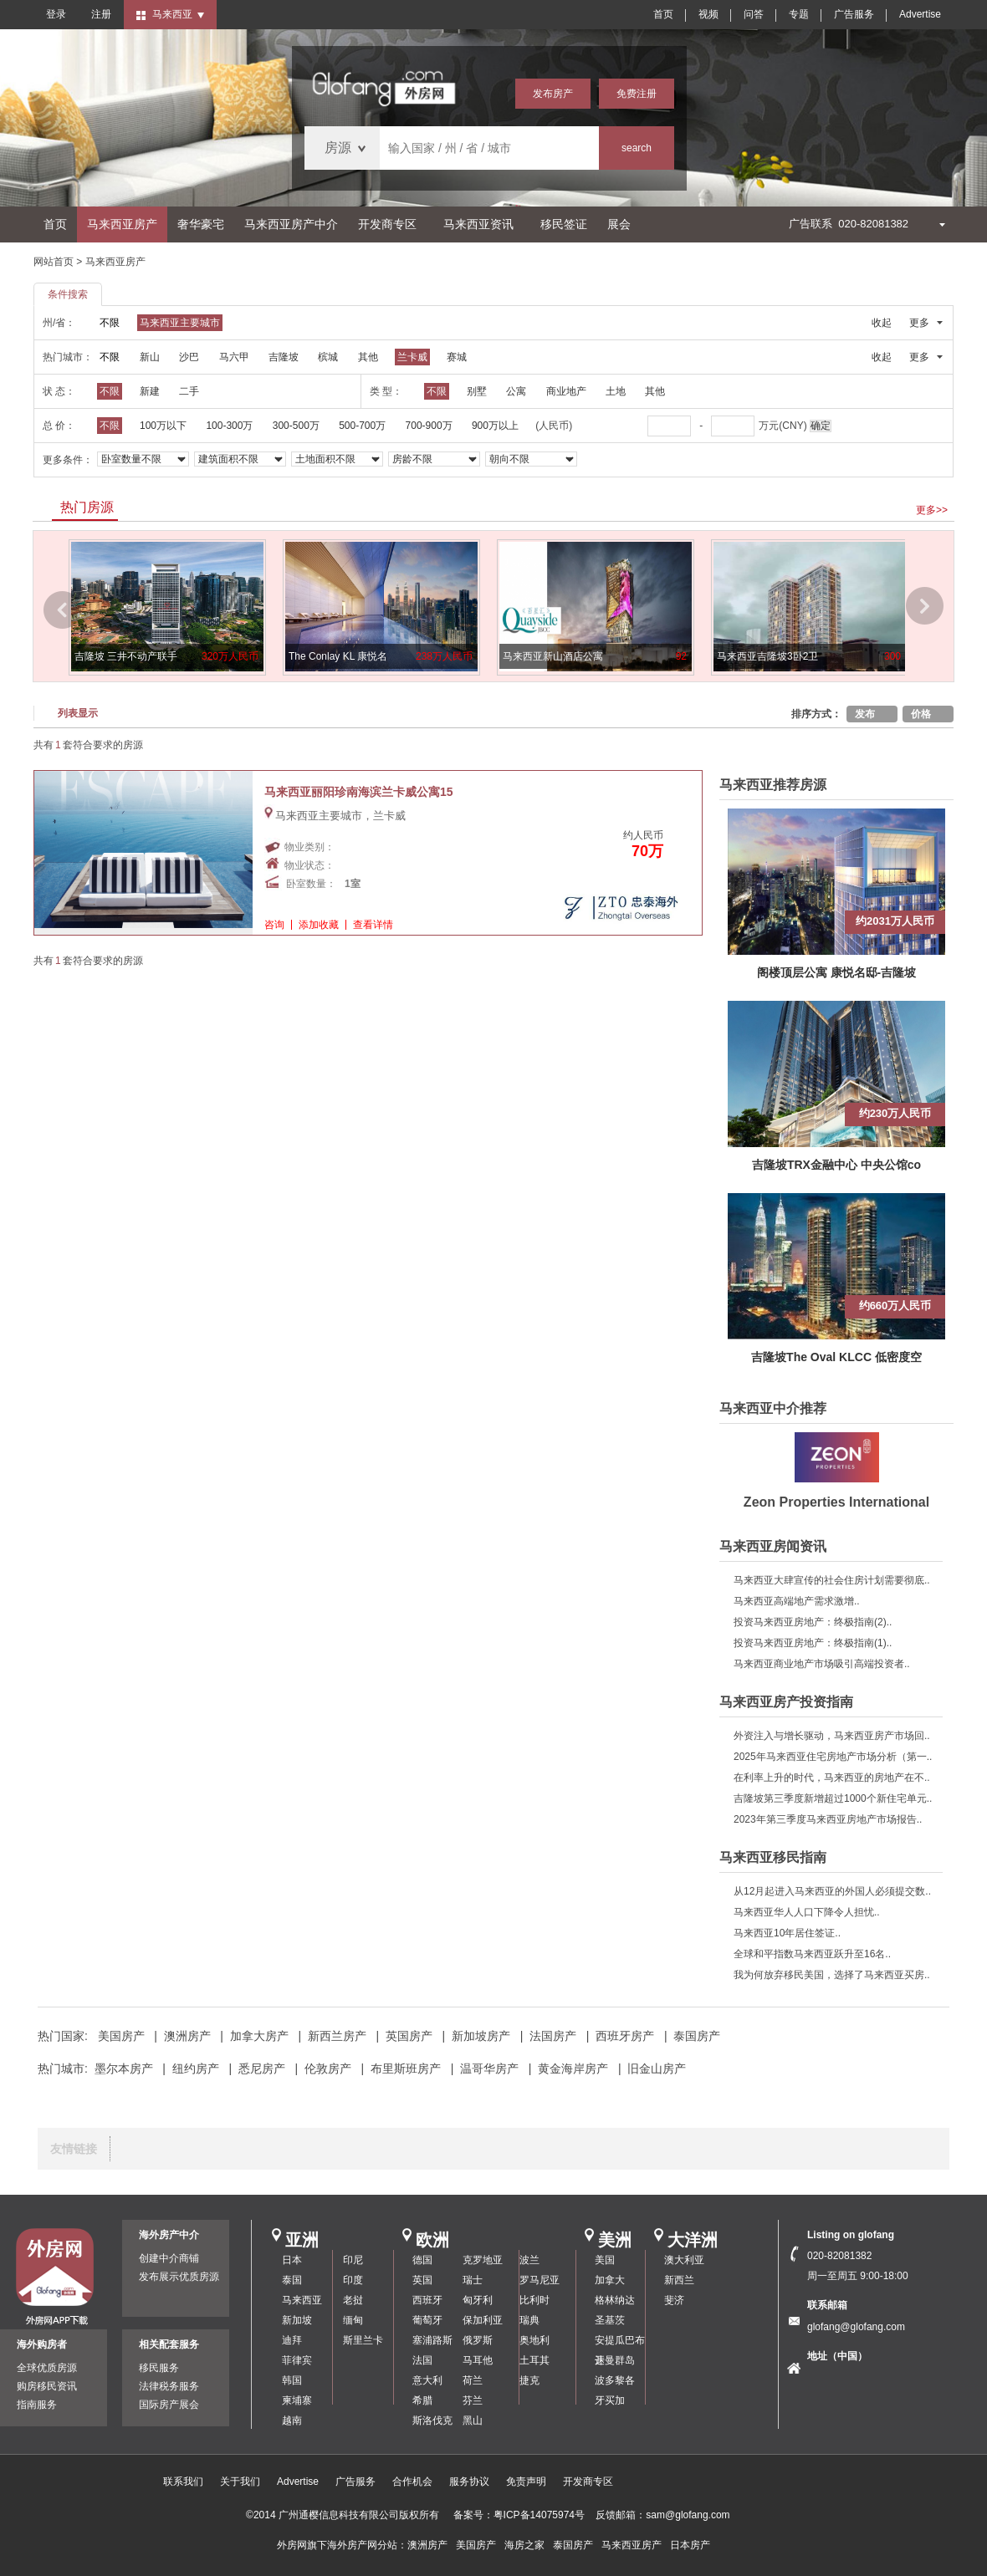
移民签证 (563, 224)
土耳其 (534, 2360)
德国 (422, 2260)
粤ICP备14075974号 (539, 2515)
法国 (422, 2360)
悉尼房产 (261, 2068)
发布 (865, 714)
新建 (150, 391)
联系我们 (183, 2481)
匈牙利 (478, 2300)
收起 (882, 323)
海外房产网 (352, 2545)
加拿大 (610, 2280)
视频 (708, 14)
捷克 (529, 2380)
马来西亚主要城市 (180, 323)
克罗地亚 (483, 2260)
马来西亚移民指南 (772, 1857)
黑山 (473, 2420)
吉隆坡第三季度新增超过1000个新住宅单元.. (833, 1798)
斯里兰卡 (363, 2340)
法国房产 (552, 2036)
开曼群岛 (615, 2360)
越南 (292, 2420)
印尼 (353, 2260)
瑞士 (473, 2280)
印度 (353, 2280)
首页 (663, 14)
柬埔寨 (297, 2400)
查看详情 (373, 925)
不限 (110, 323)
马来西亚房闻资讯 (772, 1546)
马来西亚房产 (122, 224)
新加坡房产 (481, 2036)
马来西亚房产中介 (291, 224)
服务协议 (469, 2481)
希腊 (422, 2400)
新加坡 (297, 2320)
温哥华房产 (489, 2068)
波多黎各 (615, 2380)
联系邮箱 (827, 2305)
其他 (368, 357)
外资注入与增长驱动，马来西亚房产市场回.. (832, 1736)
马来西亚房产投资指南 (786, 1702)
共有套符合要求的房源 (88, 745)
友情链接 (73, 2148)
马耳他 (478, 2360)
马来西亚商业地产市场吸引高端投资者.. (822, 1664)
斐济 (674, 2300)
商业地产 (566, 391)
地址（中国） (837, 2356)
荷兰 (473, 2380)
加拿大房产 (259, 2036)
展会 (619, 224)
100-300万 (229, 425)
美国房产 (121, 2036)
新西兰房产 (337, 2036)
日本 (292, 2260)
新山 (150, 357)
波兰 (529, 2260)
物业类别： (309, 847)
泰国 (292, 2280)
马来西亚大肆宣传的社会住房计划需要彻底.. (832, 1580)
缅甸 (353, 2320)
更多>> (932, 510)
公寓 (516, 391)
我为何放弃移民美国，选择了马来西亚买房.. (832, 1975)
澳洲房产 (187, 2036)
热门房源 (87, 507)
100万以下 (163, 425)
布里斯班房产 (406, 2068)
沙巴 (189, 357)
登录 (56, 14)
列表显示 (78, 713)
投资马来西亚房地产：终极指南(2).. (813, 1622)
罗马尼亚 (539, 2280)
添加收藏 (319, 925)
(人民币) (553, 425)
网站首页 (53, 262)
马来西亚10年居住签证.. (787, 1933)
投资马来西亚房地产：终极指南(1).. (813, 1643)
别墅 (477, 391)
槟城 (328, 357)
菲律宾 (297, 2360)
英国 (422, 2280)
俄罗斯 (478, 2340)
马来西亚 (302, 2300)
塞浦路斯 (432, 2340)
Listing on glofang (850, 2235)
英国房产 (409, 2036)
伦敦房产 (327, 2068)
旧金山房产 (656, 2068)
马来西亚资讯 (478, 224)
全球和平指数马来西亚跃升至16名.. (812, 1954)
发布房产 (553, 93)
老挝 (353, 2300)
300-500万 (296, 425)
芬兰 (473, 2400)
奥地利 (534, 2340)
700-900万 (429, 425)
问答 (754, 14)
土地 (616, 391)
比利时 (534, 2300)
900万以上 (495, 425)
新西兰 (679, 2280)
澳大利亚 (684, 2260)
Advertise (920, 14)
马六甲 (234, 357)
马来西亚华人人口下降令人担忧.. (807, 1912)
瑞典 (529, 2320)
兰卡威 (412, 357)
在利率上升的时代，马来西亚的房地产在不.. (832, 1777)
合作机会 (412, 2481)
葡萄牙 (427, 2320)
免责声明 (526, 2481)
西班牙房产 (625, 2036)
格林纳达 (615, 2300)
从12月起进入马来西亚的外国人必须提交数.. (832, 1891)
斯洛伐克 (432, 2420)
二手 (189, 391)
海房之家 (524, 2545)
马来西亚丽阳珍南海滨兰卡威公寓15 (358, 791)
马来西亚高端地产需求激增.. (797, 1601)
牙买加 (610, 2400)
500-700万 (362, 425)
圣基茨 (610, 2320)
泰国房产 (696, 2036)
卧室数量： (311, 884)
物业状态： (309, 865)
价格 (921, 714)
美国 (605, 2260)
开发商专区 (387, 224)
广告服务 (854, 14)
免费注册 (636, 93)
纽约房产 (195, 2068)
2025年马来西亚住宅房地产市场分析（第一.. (833, 1756)
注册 (101, 14)
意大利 (427, 2380)
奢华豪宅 (200, 224)
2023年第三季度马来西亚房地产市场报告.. (828, 1819)
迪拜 (292, 2340)
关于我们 (240, 2481)
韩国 (292, 2380)
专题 (799, 14)
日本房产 (690, 2545)
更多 (919, 323)
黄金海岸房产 (573, 2068)
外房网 (292, 2545)
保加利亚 (483, 2320)
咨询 (274, 925)
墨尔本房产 (124, 2068)
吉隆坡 (283, 357)
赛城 (457, 357)
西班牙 (427, 2300)
